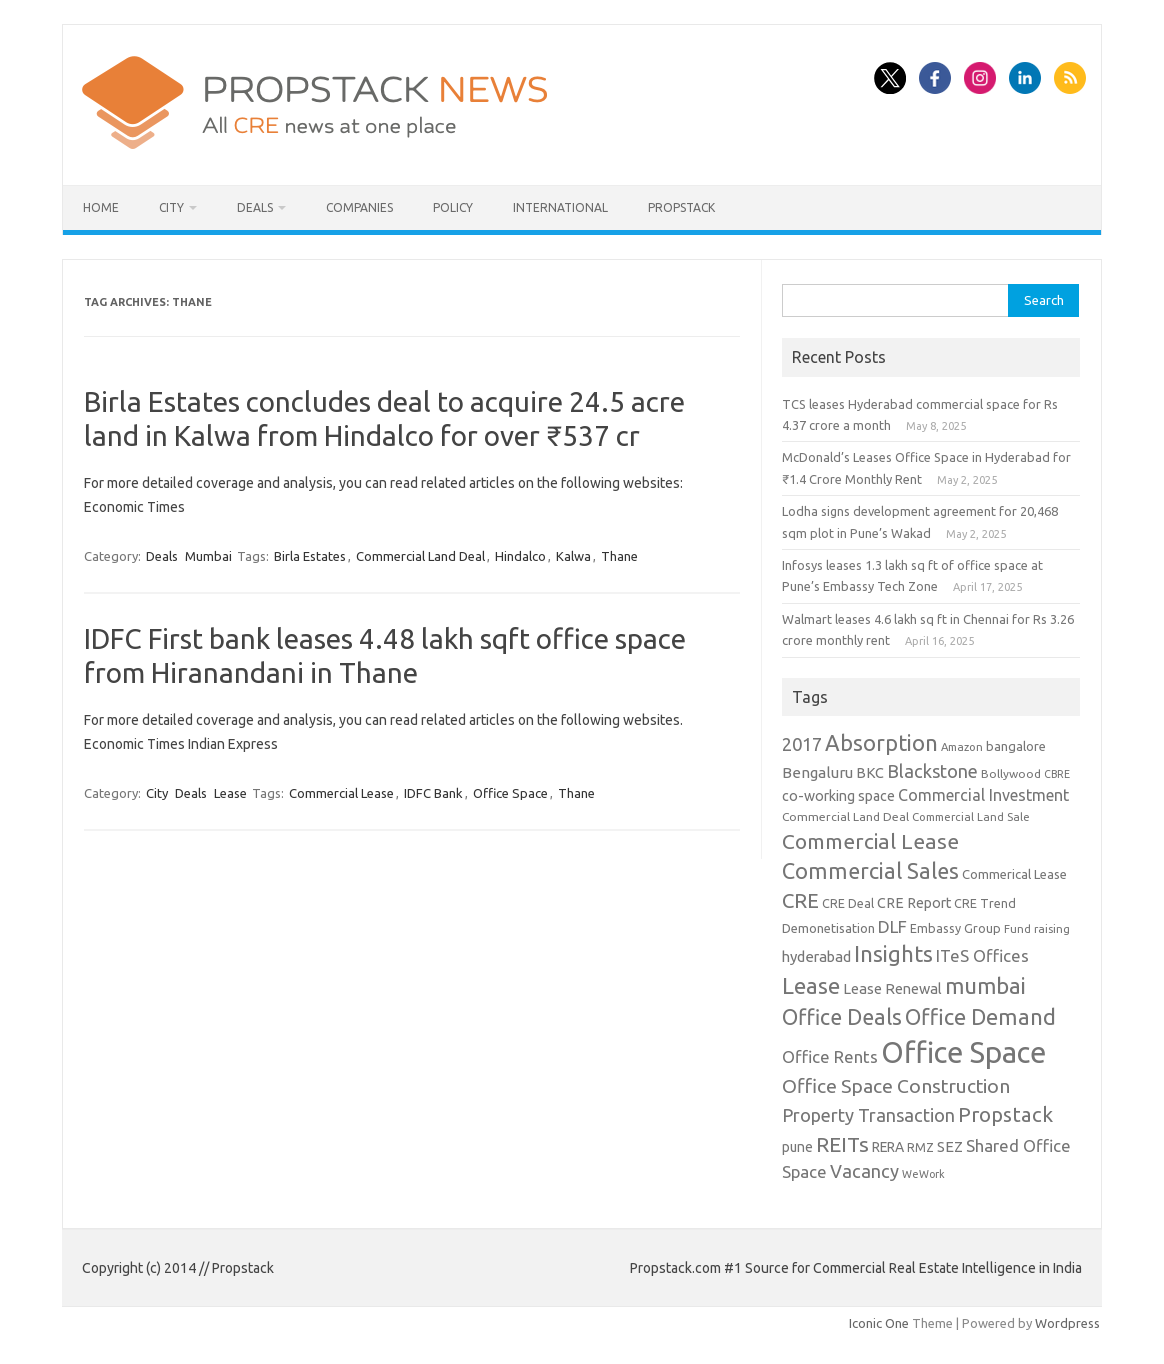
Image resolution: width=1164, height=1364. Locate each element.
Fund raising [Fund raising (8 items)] (1037, 928)
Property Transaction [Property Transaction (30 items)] (868, 1115)
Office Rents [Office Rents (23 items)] (830, 1056)
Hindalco (520, 556)
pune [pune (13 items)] (797, 1147)
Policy (453, 207)
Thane (619, 556)
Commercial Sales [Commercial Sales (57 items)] (870, 871)
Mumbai (208, 556)
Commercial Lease (341, 793)
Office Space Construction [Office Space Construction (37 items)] (896, 1086)
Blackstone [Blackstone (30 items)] (932, 771)
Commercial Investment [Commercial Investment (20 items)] (983, 795)
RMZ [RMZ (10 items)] (920, 1147)
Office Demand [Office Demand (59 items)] (980, 1017)
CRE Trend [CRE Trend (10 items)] (985, 903)
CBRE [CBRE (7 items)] (1057, 774)
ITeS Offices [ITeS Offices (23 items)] (982, 955)
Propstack (681, 207)
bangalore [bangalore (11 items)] (1016, 746)
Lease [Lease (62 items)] (811, 985)
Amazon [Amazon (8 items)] (962, 746)
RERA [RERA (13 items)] (888, 1147)
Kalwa (573, 556)
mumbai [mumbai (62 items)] (985, 985)
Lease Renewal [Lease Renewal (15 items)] (892, 988)
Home (101, 207)
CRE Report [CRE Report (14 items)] (914, 903)
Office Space (510, 793)
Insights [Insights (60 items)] (893, 953)
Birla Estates (310, 556)
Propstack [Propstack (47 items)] (1005, 1114)
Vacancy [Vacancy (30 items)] (864, 1171)
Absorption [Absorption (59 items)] (881, 743)
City (171, 207)
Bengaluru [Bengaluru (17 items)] (817, 772)
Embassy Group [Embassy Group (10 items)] (955, 928)
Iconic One (879, 1323)
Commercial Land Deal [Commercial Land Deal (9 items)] (845, 816)
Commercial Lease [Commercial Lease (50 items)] (870, 841)
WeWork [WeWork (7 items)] (923, 1174)
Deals (255, 207)
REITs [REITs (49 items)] (842, 1144)
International (560, 207)
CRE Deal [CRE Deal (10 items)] (848, 903)
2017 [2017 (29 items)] (802, 744)
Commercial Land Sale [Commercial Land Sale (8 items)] (971, 816)
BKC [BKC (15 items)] (870, 772)
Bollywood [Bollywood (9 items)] (1011, 773)
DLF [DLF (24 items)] (892, 926)
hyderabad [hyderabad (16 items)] (816, 956)
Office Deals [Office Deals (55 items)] (842, 1017)
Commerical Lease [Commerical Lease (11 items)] (1014, 874)
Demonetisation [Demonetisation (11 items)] (828, 928)
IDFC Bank (433, 793)
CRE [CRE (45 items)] (800, 900)
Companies (359, 207)
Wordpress (1067, 1323)
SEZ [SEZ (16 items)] (950, 1146)
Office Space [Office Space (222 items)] (963, 1052)
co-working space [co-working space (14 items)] (838, 796)
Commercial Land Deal (420, 556)
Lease (230, 793)
